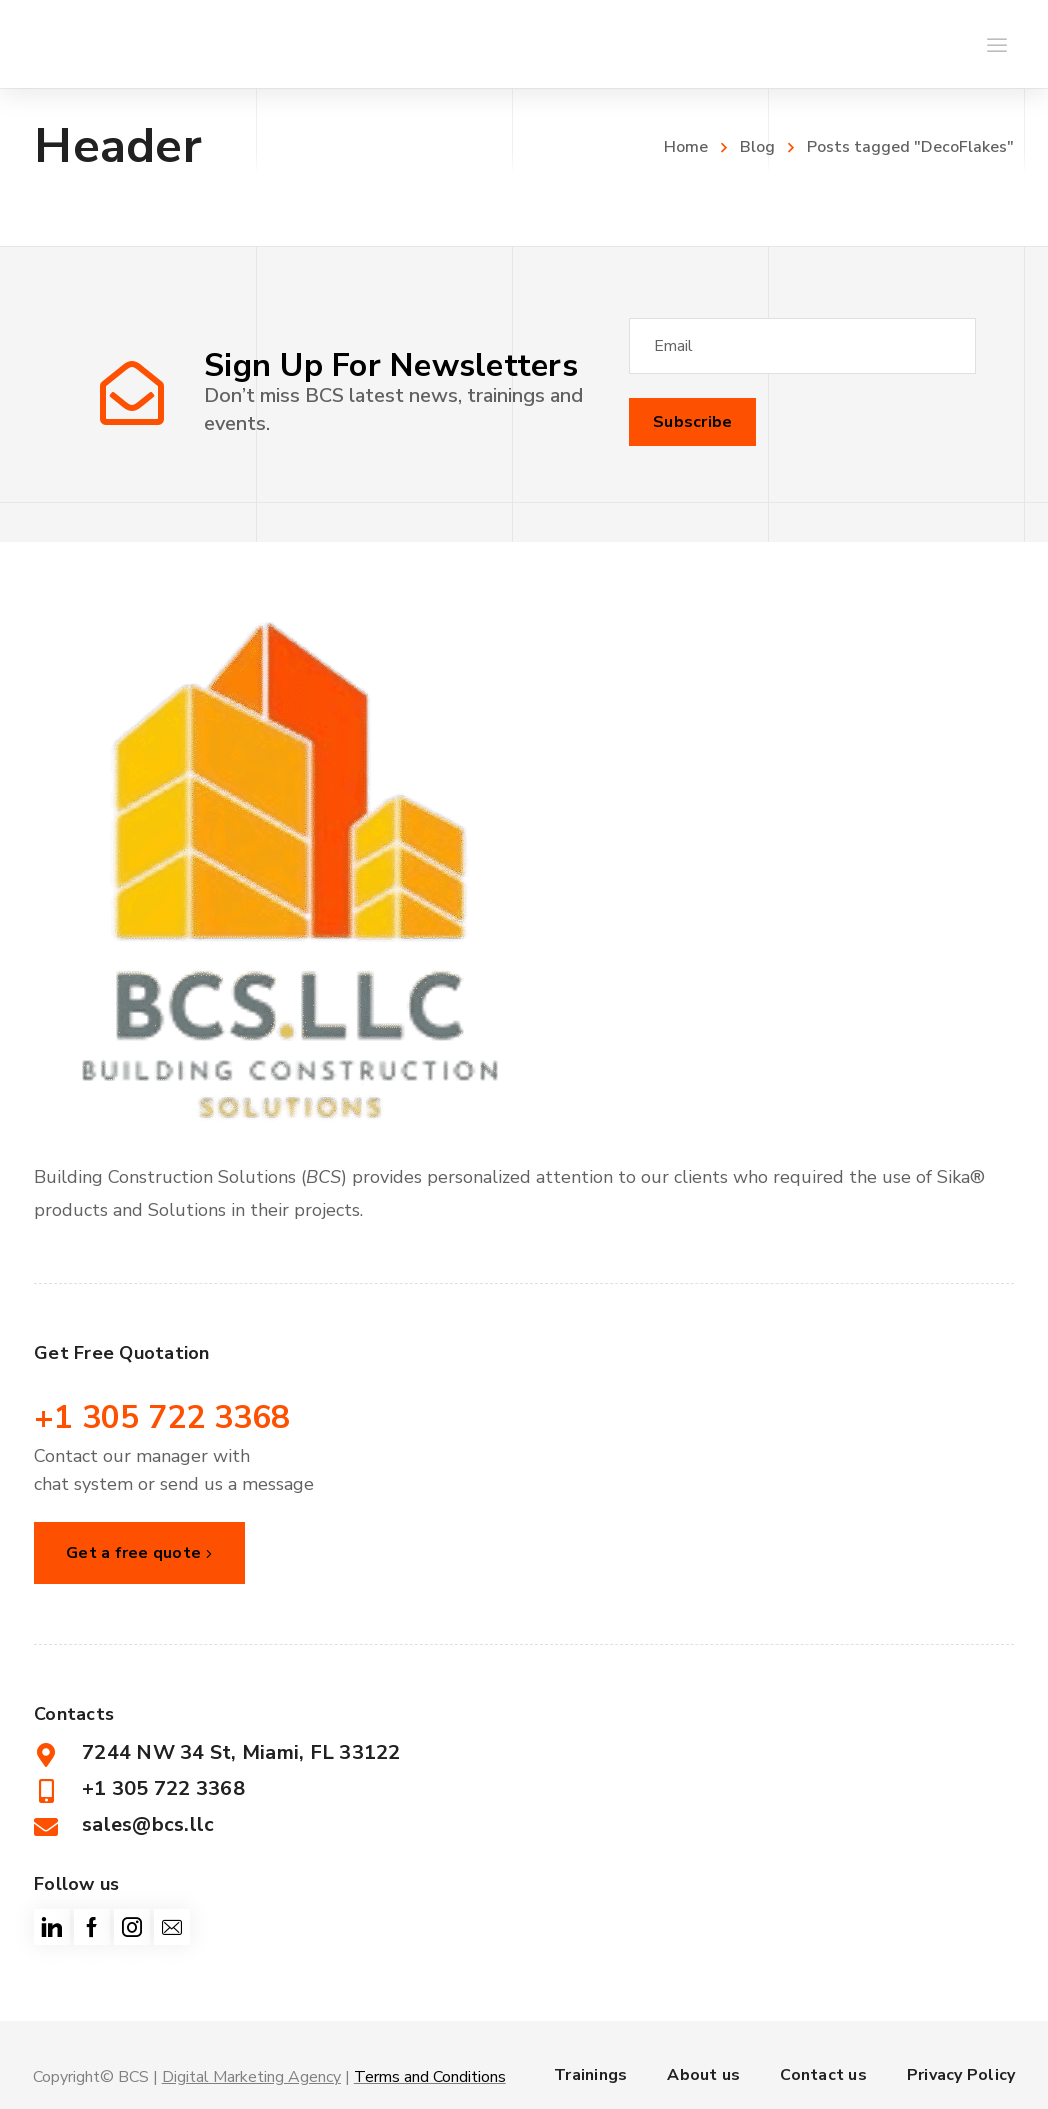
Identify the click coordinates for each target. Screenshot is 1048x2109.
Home (686, 147)
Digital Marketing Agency (251, 2077)
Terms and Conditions (430, 2077)
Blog (757, 147)
